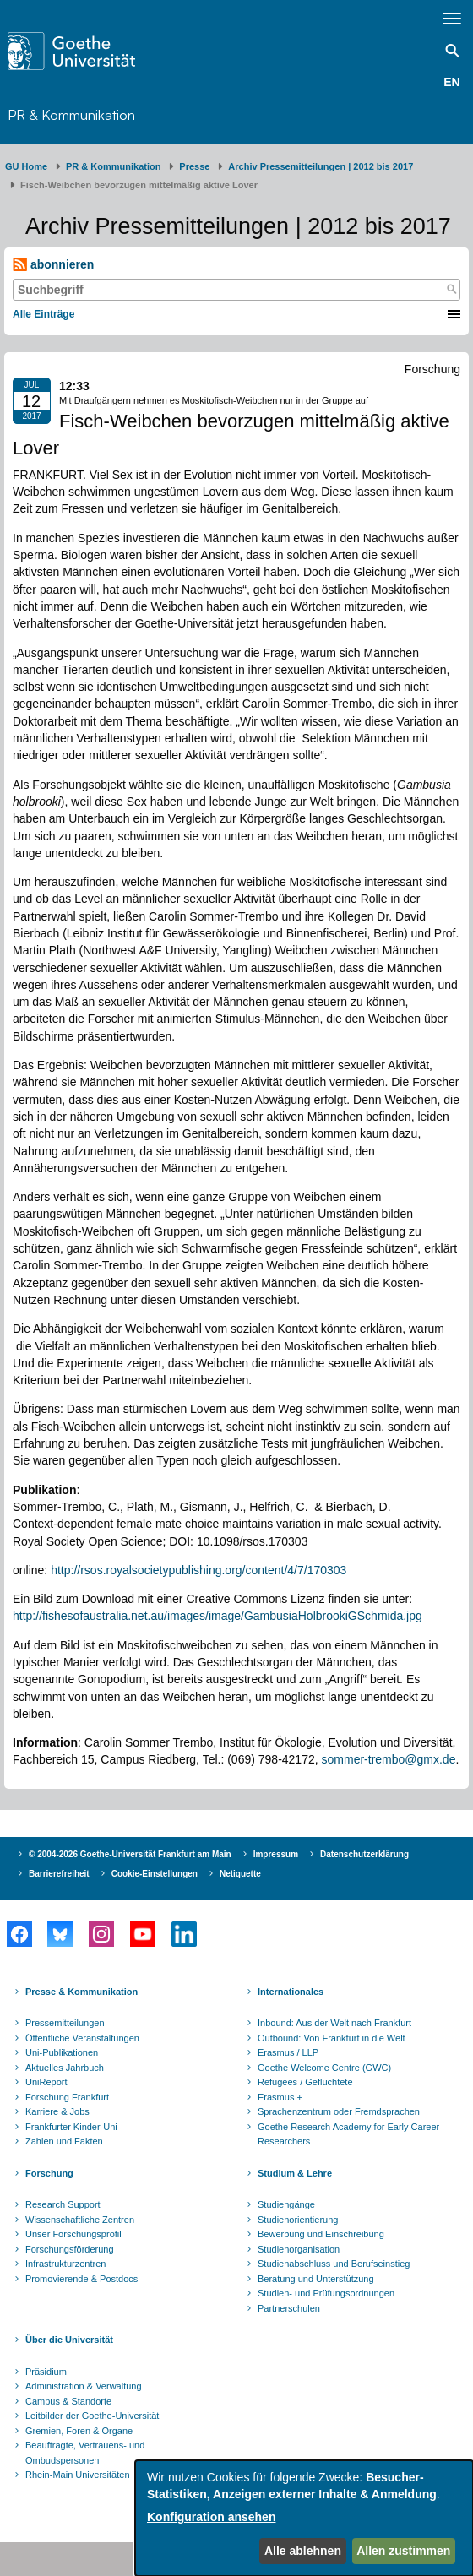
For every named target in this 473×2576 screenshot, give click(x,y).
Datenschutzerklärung (364, 1854)
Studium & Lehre (295, 2173)
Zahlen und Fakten (64, 2141)
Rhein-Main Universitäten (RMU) (92, 2475)
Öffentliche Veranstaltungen (82, 2038)
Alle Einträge (43, 314)
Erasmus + (280, 2097)
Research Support (63, 2204)
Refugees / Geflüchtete (305, 2082)
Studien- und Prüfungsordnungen (326, 2293)
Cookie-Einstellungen (154, 1873)
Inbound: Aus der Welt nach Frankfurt (334, 2023)
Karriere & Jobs (57, 2111)
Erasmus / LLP (288, 2052)
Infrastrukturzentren (65, 2263)
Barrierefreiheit (59, 1873)
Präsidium (46, 2372)
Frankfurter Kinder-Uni (71, 2127)
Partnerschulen (289, 2308)
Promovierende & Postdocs (81, 2279)
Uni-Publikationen (61, 2052)
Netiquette (240, 1873)
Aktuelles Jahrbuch (64, 2067)
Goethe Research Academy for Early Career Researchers (348, 2134)
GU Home (26, 166)
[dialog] (304, 2518)
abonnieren (53, 265)
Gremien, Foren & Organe (79, 2431)
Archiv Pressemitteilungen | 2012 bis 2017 (320, 166)
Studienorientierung (298, 2220)
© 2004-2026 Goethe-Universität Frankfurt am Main (130, 1854)
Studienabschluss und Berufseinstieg (334, 2263)
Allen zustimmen (403, 2550)
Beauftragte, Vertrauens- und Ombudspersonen (84, 2452)
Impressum (275, 1854)
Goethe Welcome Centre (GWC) (324, 2067)
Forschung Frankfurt (67, 2097)
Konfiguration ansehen (211, 2517)
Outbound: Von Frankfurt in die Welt (331, 2038)
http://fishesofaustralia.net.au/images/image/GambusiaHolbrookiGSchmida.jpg (217, 1615)
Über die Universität (69, 2339)
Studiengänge (286, 2204)
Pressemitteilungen (65, 2023)
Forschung (49, 2173)
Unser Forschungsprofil (73, 2234)
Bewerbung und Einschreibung (321, 2234)
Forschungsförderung (69, 2249)
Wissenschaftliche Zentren (79, 2220)
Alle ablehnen (302, 2550)
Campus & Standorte (68, 2401)
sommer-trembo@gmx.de (389, 1759)
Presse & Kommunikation (81, 1991)
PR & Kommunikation (71, 114)
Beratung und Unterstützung (316, 2279)
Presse (194, 166)
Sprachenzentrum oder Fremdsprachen (339, 2111)
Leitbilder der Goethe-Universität (92, 2415)
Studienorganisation (299, 2249)
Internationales (290, 1991)
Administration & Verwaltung (83, 2386)
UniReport (46, 2082)
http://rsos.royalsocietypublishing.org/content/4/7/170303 (198, 1570)
